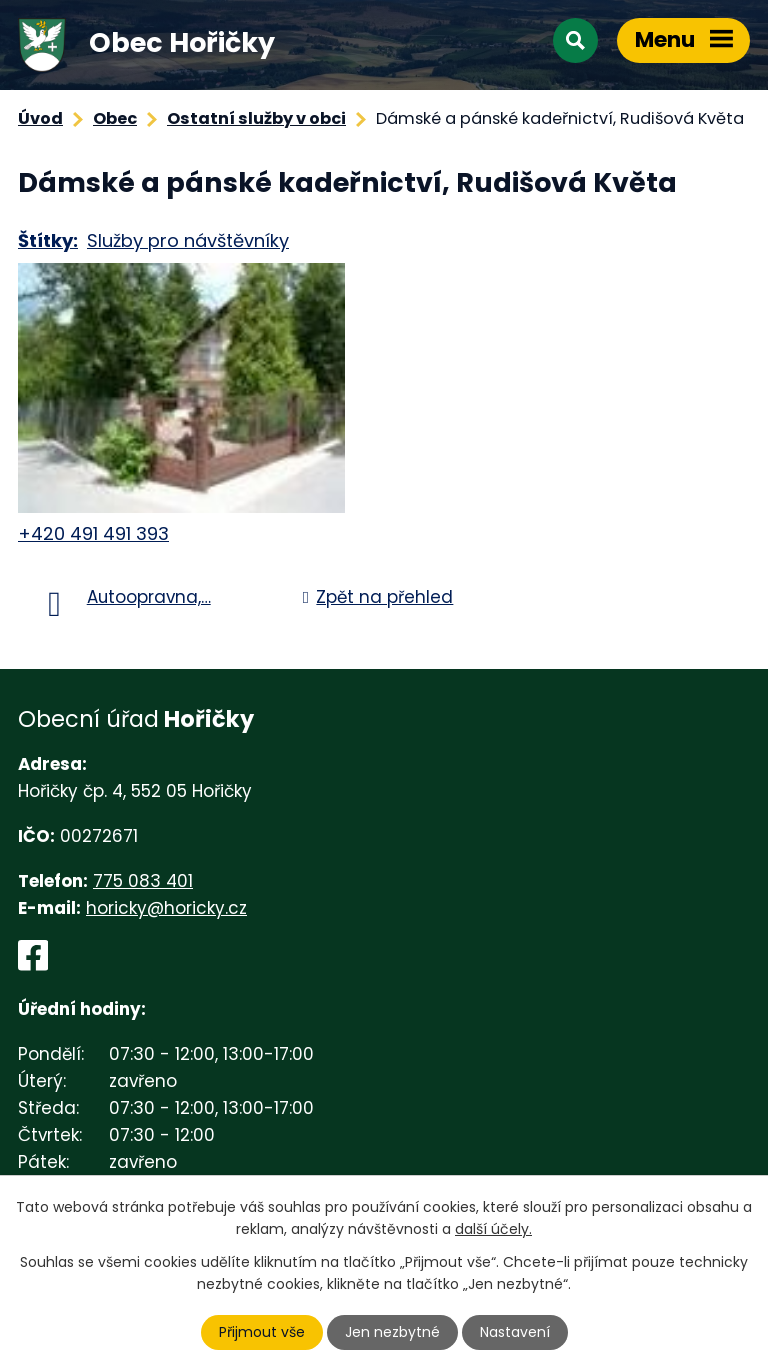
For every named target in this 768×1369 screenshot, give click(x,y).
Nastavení (515, 1332)
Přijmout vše (262, 1332)
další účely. (493, 1229)
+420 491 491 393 (93, 533)
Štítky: (48, 240)
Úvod (40, 118)
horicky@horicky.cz (166, 908)
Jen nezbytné (392, 1332)
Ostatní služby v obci (256, 118)
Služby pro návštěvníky (188, 240)
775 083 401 (143, 881)
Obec (115, 118)
